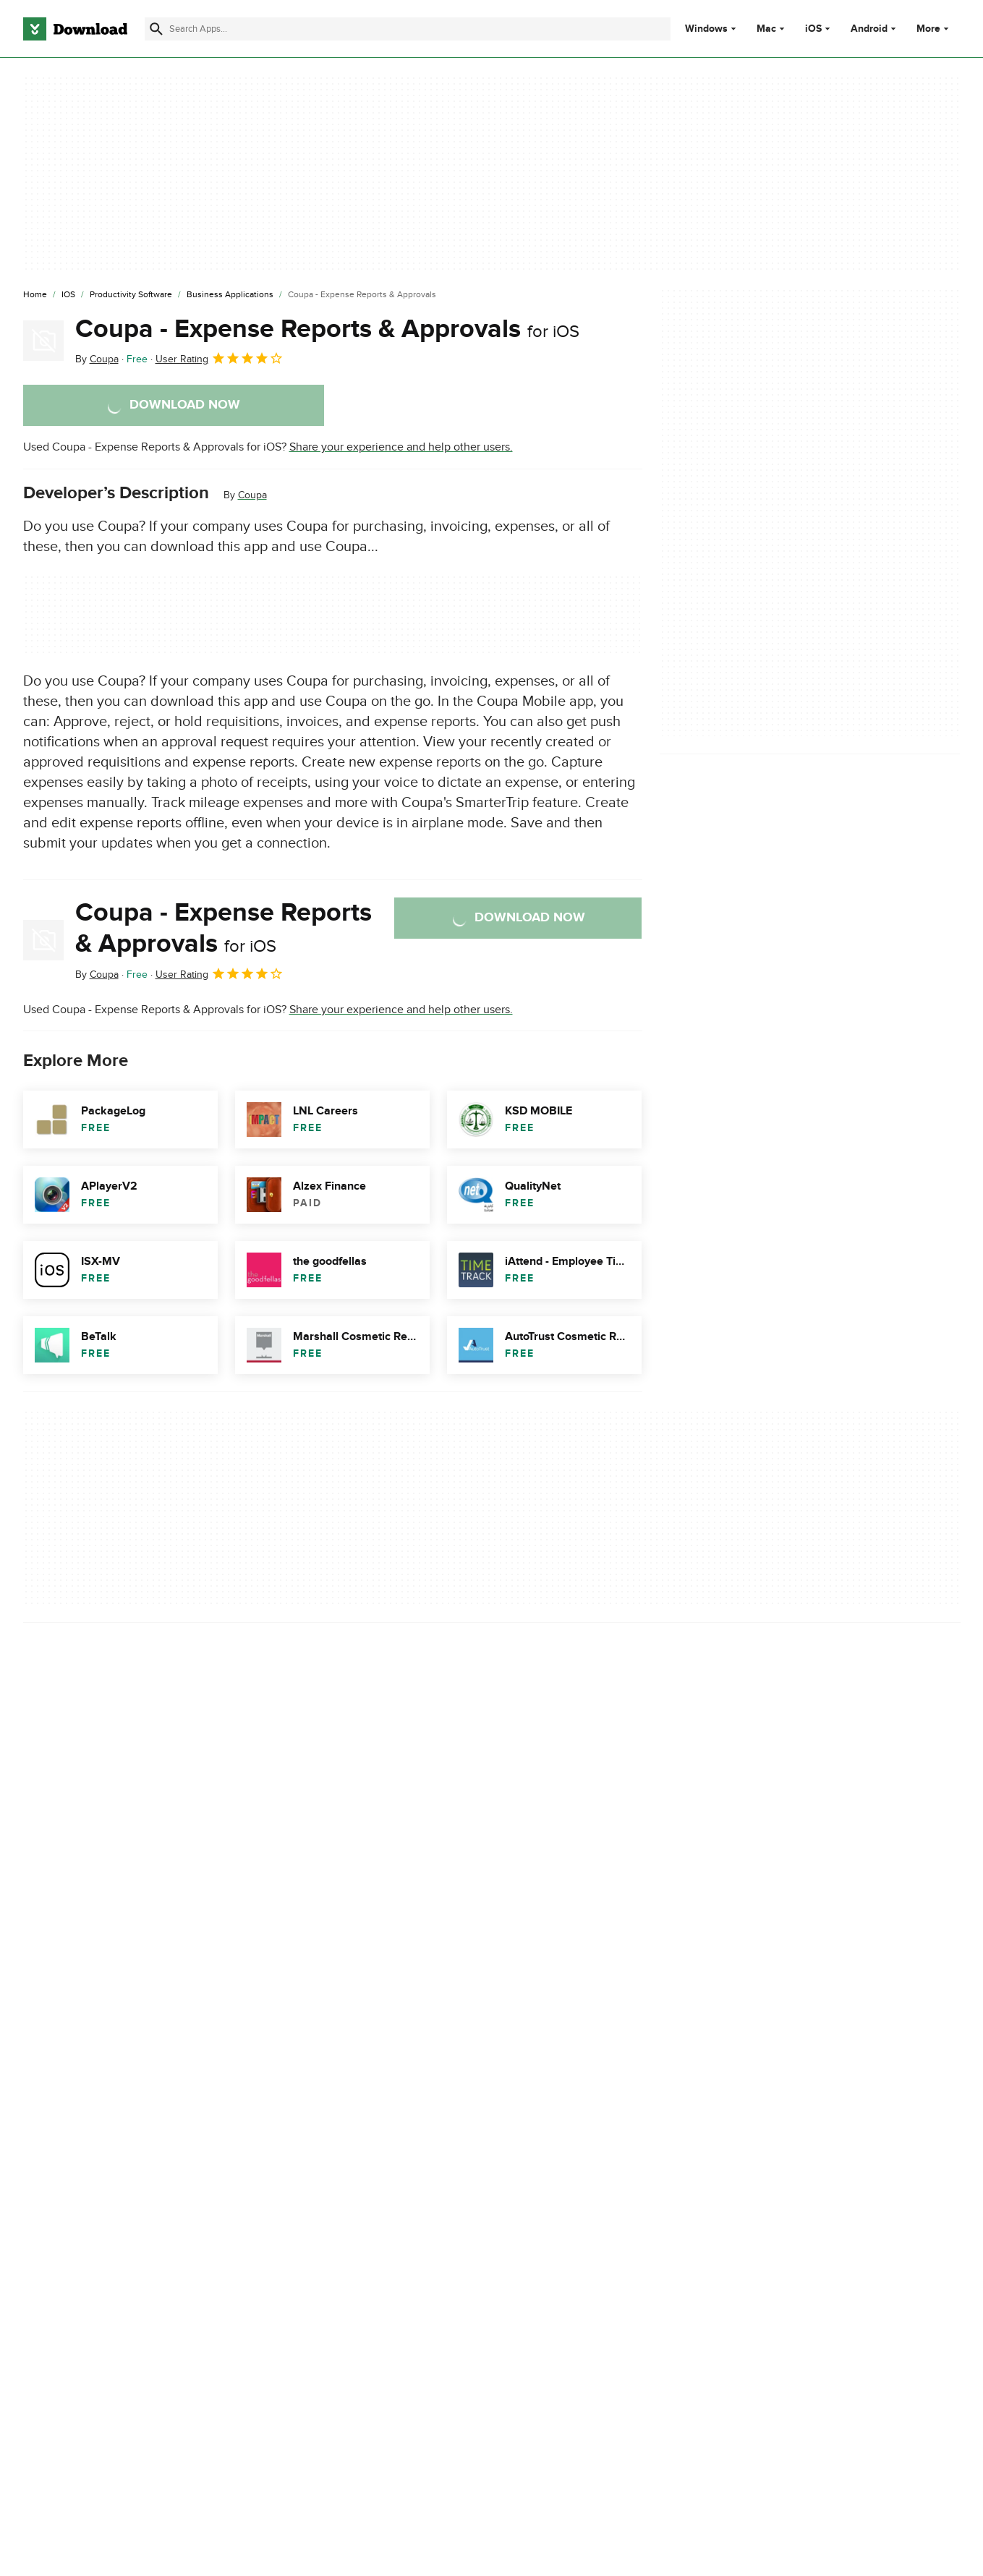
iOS (813, 29)
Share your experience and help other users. (401, 447)
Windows (706, 29)
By (97, 359)
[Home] (35, 295)
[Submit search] (156, 28)
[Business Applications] (230, 295)
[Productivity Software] (131, 295)
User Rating (220, 358)
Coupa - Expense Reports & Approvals (327, 329)
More (934, 28)
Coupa (252, 495)
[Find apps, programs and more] (408, 28)
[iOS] (68, 295)
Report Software (332, 1960)
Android (869, 29)
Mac (766, 29)
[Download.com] (75, 28)
